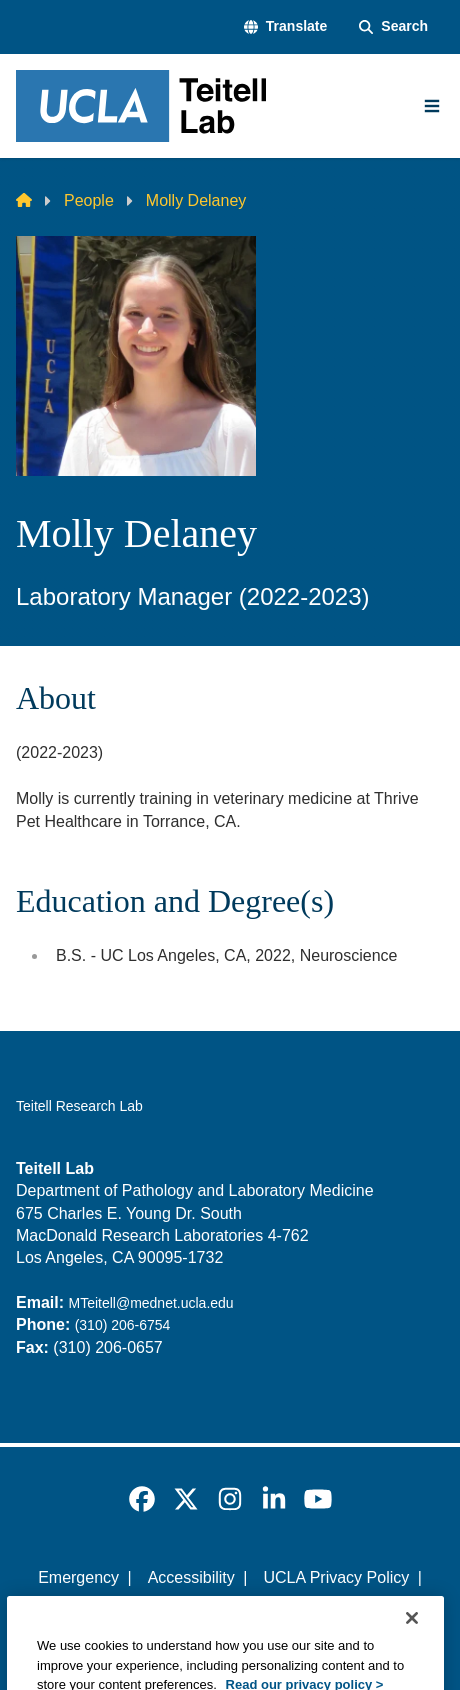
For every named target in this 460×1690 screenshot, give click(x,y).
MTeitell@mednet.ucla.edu (150, 1303)
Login (343, 1612)
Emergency (78, 1577)
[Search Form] (393, 27)
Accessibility (191, 1577)
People (89, 200)
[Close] (412, 1658)
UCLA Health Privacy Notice (196, 1612)
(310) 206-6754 (123, 1325)
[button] (285, 27)
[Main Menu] (432, 106)
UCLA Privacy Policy (336, 1577)
